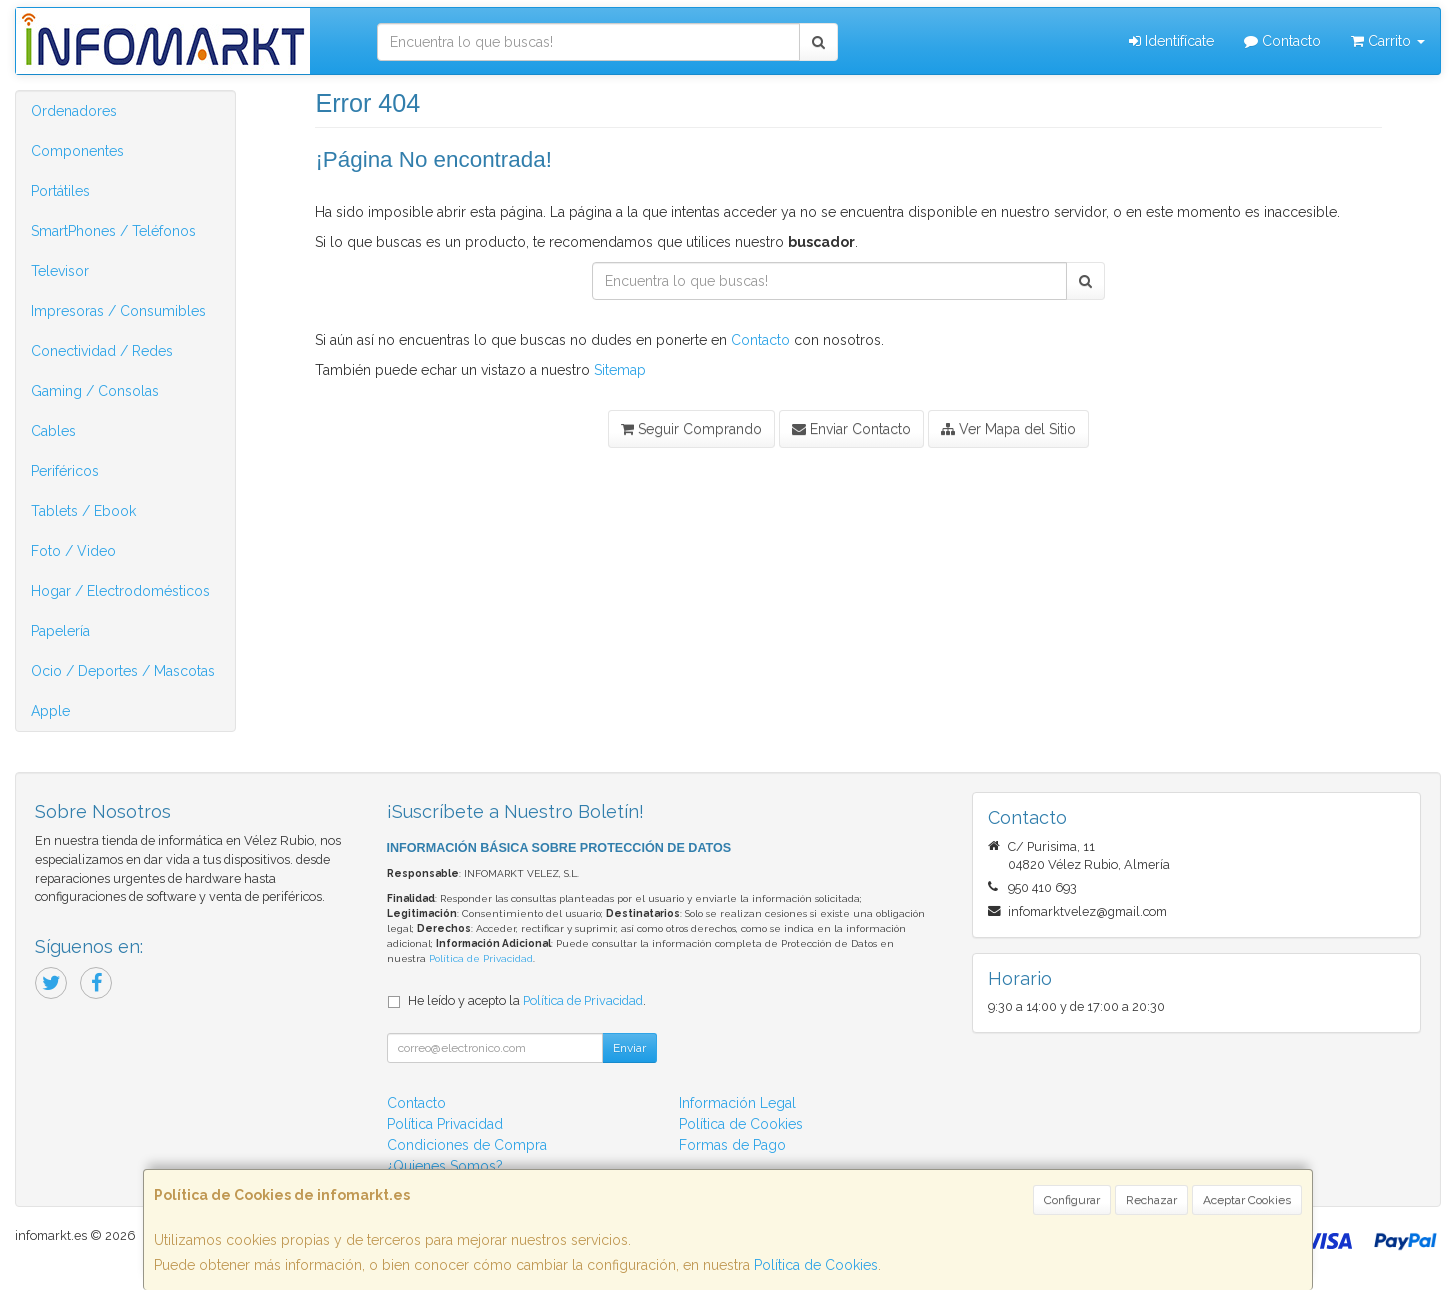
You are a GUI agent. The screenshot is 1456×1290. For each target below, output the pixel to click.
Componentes (77, 151)
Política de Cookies (816, 1265)
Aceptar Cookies (1247, 1200)
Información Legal (737, 1103)
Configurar (1072, 1200)
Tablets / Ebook (83, 511)
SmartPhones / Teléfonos (113, 231)
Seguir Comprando (691, 429)
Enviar (629, 1048)
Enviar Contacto (851, 429)
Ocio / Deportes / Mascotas (123, 671)
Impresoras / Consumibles (118, 311)
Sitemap (620, 370)
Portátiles (60, 191)
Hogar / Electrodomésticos (120, 591)
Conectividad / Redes (102, 351)
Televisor (60, 271)
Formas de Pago (732, 1145)
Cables (53, 431)
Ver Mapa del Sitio (1008, 429)
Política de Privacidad (481, 958)
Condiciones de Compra (467, 1145)
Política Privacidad (445, 1124)
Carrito (1388, 41)
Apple (50, 711)
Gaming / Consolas (95, 391)
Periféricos (65, 471)
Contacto (1282, 41)
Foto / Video (73, 551)
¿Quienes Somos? (445, 1166)
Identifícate (1171, 41)
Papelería (60, 631)
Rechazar (1151, 1200)
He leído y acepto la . (527, 1000)
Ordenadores (74, 111)
